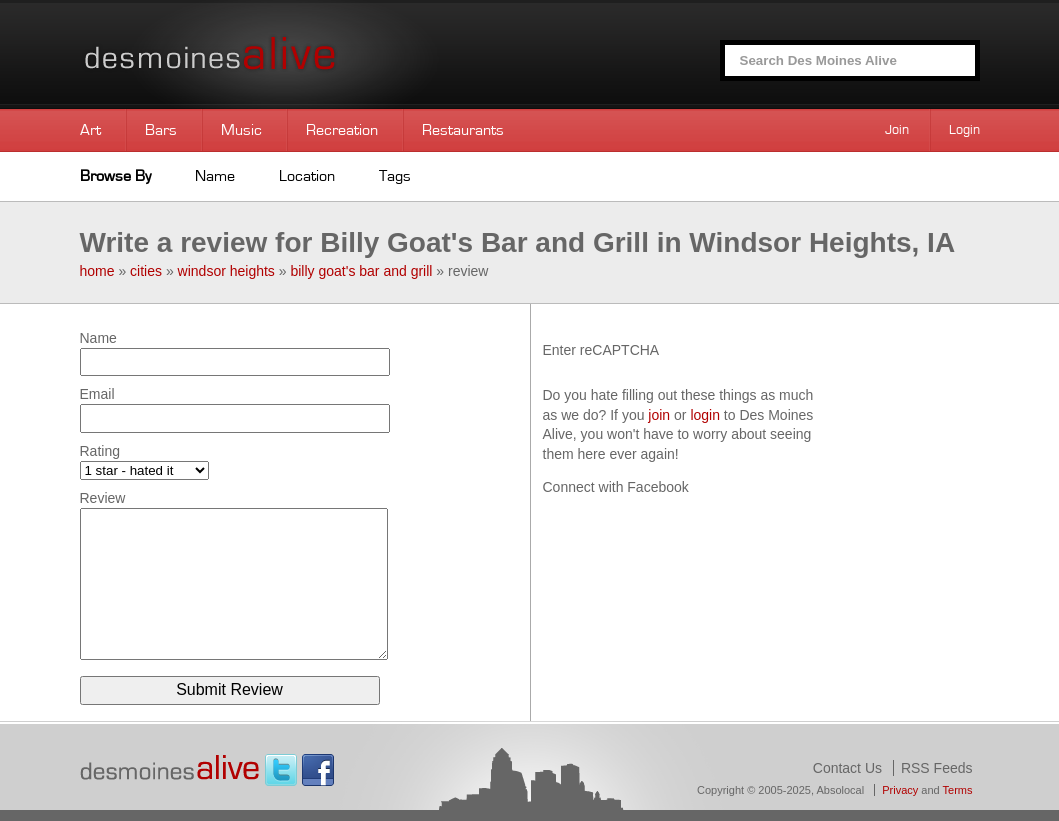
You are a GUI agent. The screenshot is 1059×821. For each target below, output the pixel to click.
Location (307, 176)
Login (964, 130)
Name (215, 176)
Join (897, 130)
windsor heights (226, 271)
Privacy (900, 790)
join (659, 415)
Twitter (281, 770)
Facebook (318, 770)
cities (146, 271)
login (705, 415)
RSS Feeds (937, 768)
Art (90, 130)
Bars (161, 130)
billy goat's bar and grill (361, 271)
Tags (395, 176)
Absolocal (840, 790)
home (97, 271)
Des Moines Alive (280, 54)
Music (241, 130)
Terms (958, 790)
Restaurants (463, 130)
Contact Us (847, 768)
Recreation (342, 130)
